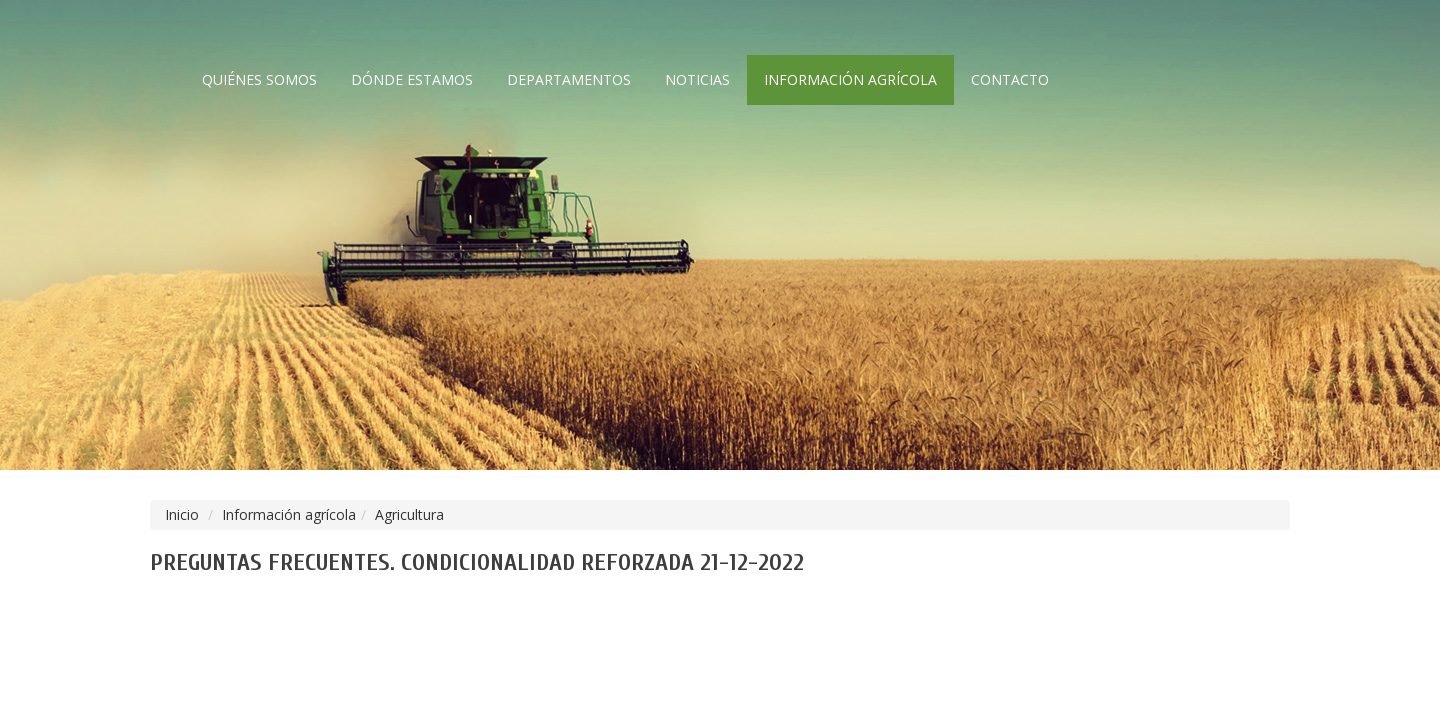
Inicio (182, 514)
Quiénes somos (259, 79)
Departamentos (569, 79)
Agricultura (409, 514)
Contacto (1010, 79)
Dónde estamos (412, 79)
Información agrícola (850, 79)
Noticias (697, 79)
